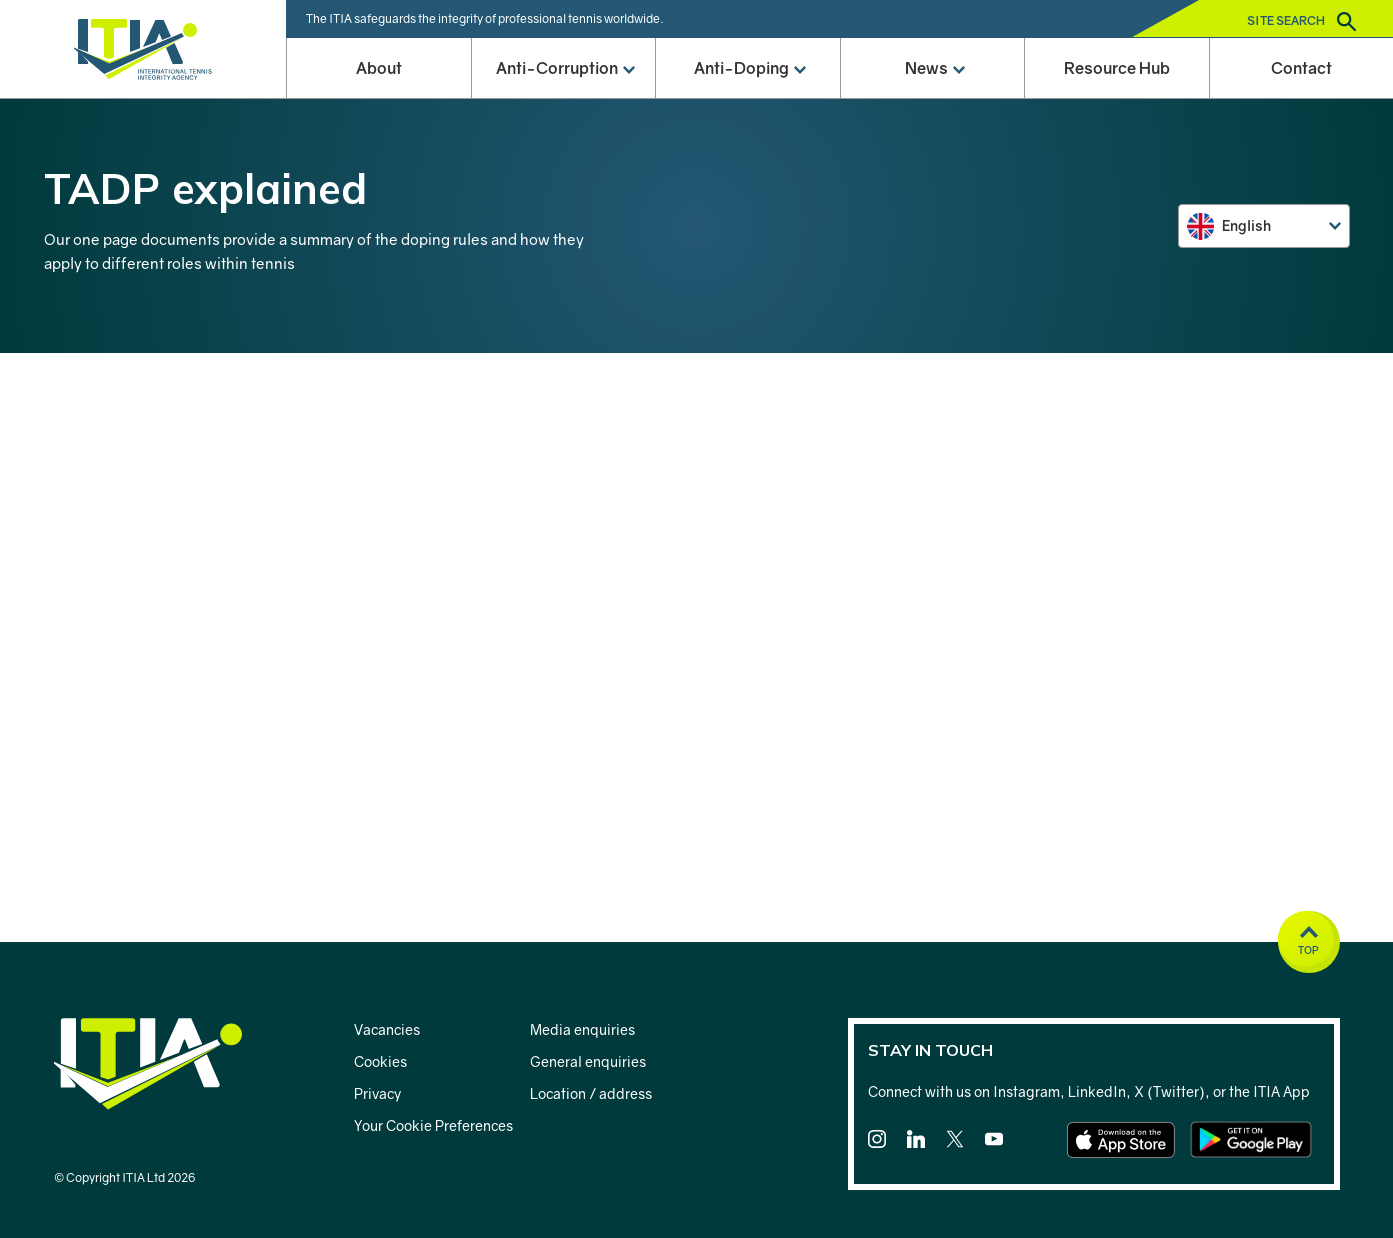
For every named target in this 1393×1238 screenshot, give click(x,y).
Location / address (591, 1093)
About (379, 68)
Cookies (380, 1061)
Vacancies (387, 1029)
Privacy (377, 1093)
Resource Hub (1117, 68)
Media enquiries (582, 1029)
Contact (1301, 68)
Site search (1301, 21)
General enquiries (588, 1061)
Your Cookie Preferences (433, 1125)
